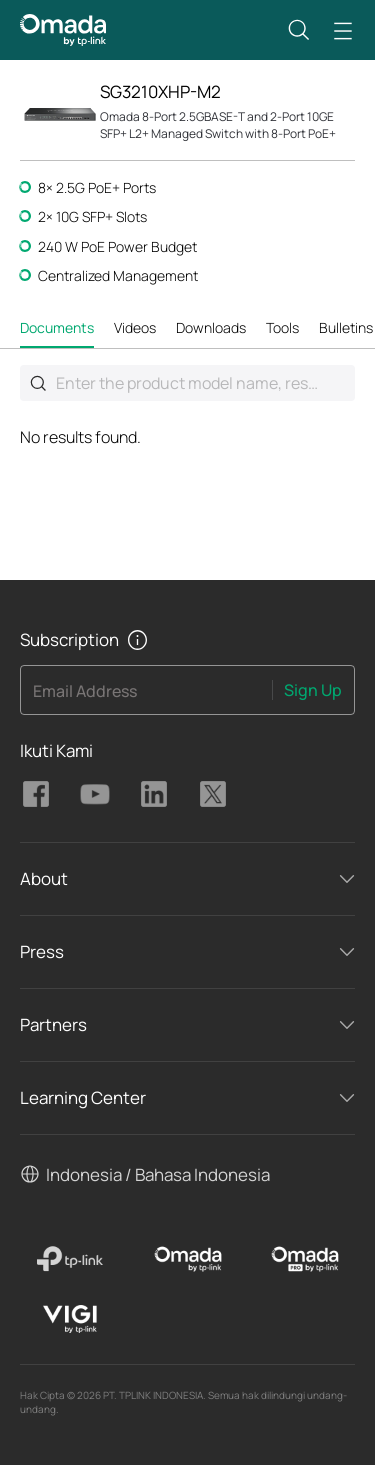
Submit (38, 383)
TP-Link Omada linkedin (154, 794)
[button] (299, 30)
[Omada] (187, 1259)
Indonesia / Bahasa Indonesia (158, 1174)
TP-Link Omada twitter (213, 794)
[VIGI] (70, 1319)
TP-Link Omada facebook (36, 794)
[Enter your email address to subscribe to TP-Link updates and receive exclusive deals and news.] (146, 696)
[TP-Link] (70, 1259)
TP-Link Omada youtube (95, 794)
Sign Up (313, 690)
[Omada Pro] (305, 1259)
